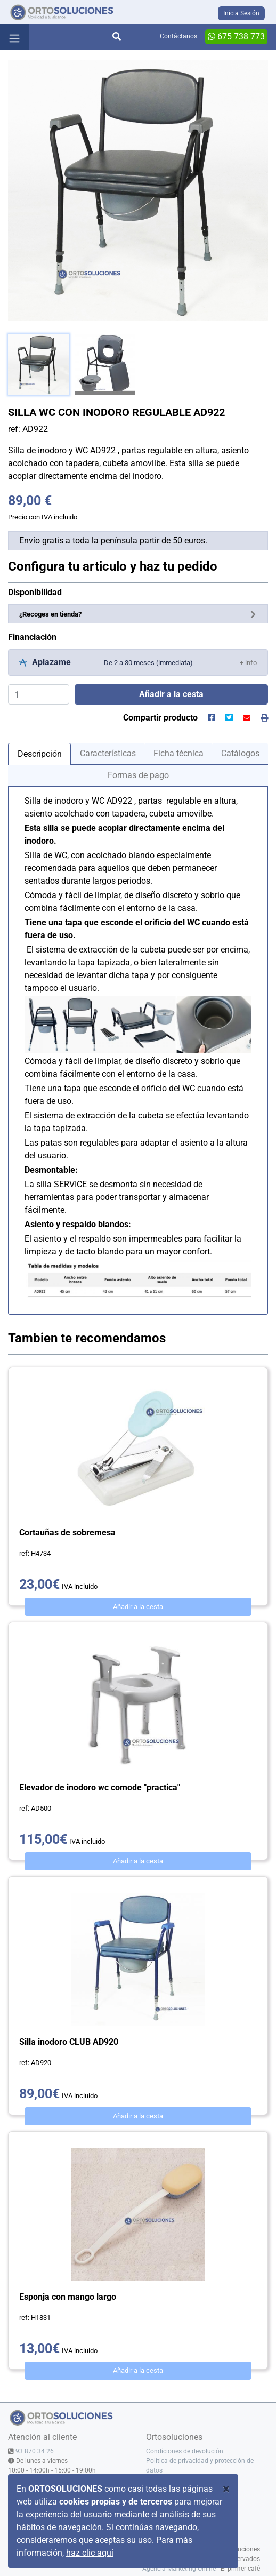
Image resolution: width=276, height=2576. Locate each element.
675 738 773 (236, 36)
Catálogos (240, 753)
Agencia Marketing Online (179, 2568)
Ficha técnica (178, 753)
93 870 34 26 (34, 2451)
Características (108, 753)
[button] (248, 662)
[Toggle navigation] (14, 37)
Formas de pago (138, 775)
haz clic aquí (89, 2553)
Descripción (40, 754)
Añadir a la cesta (138, 1607)
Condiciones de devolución (184, 2451)
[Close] (226, 2489)
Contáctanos (178, 36)
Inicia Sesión (241, 13)
